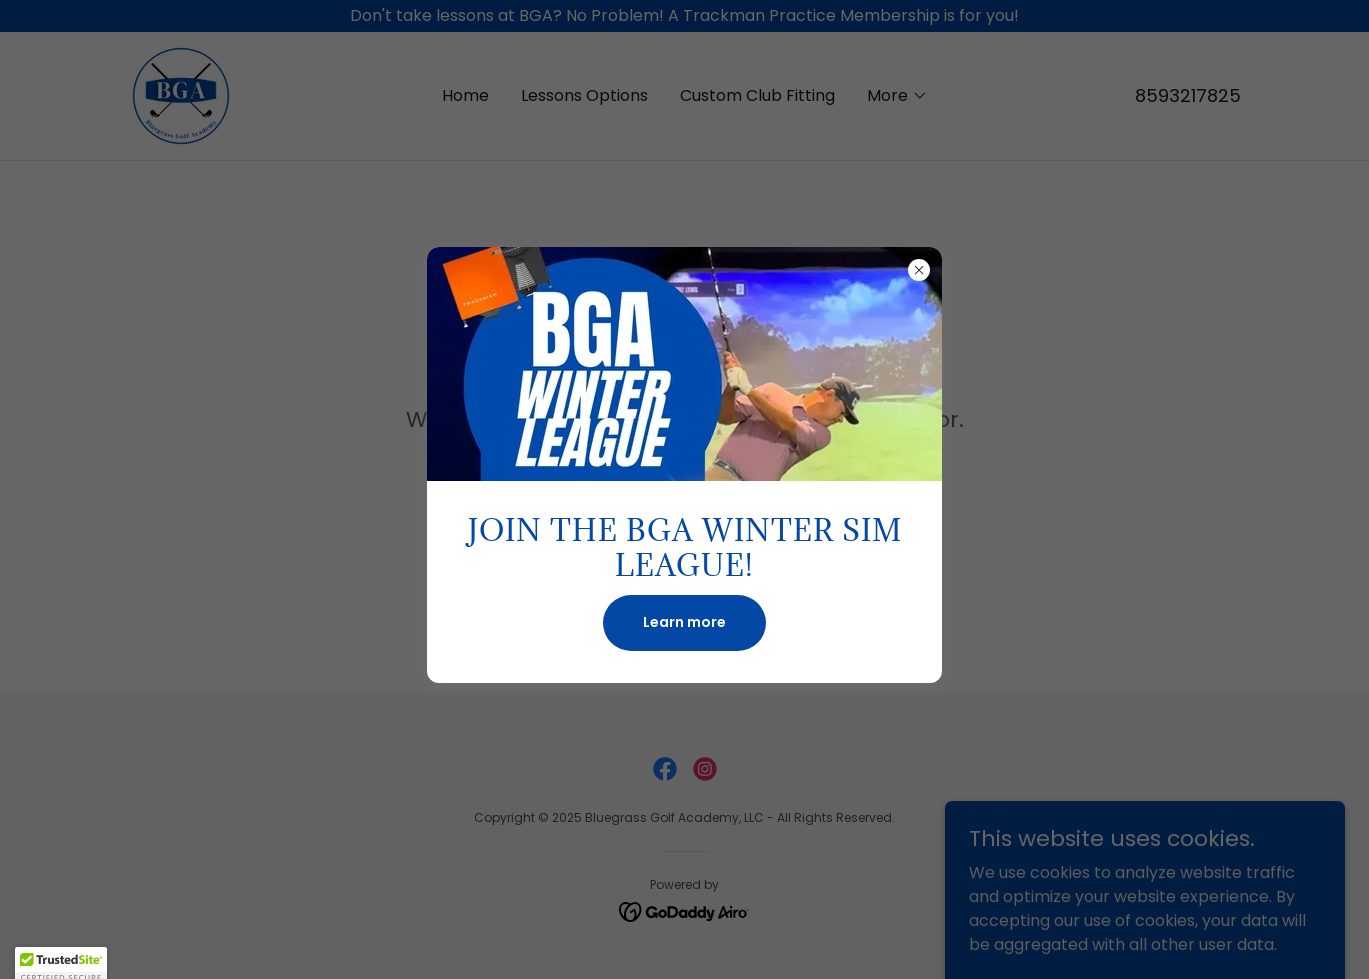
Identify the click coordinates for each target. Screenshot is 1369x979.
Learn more (684, 622)
